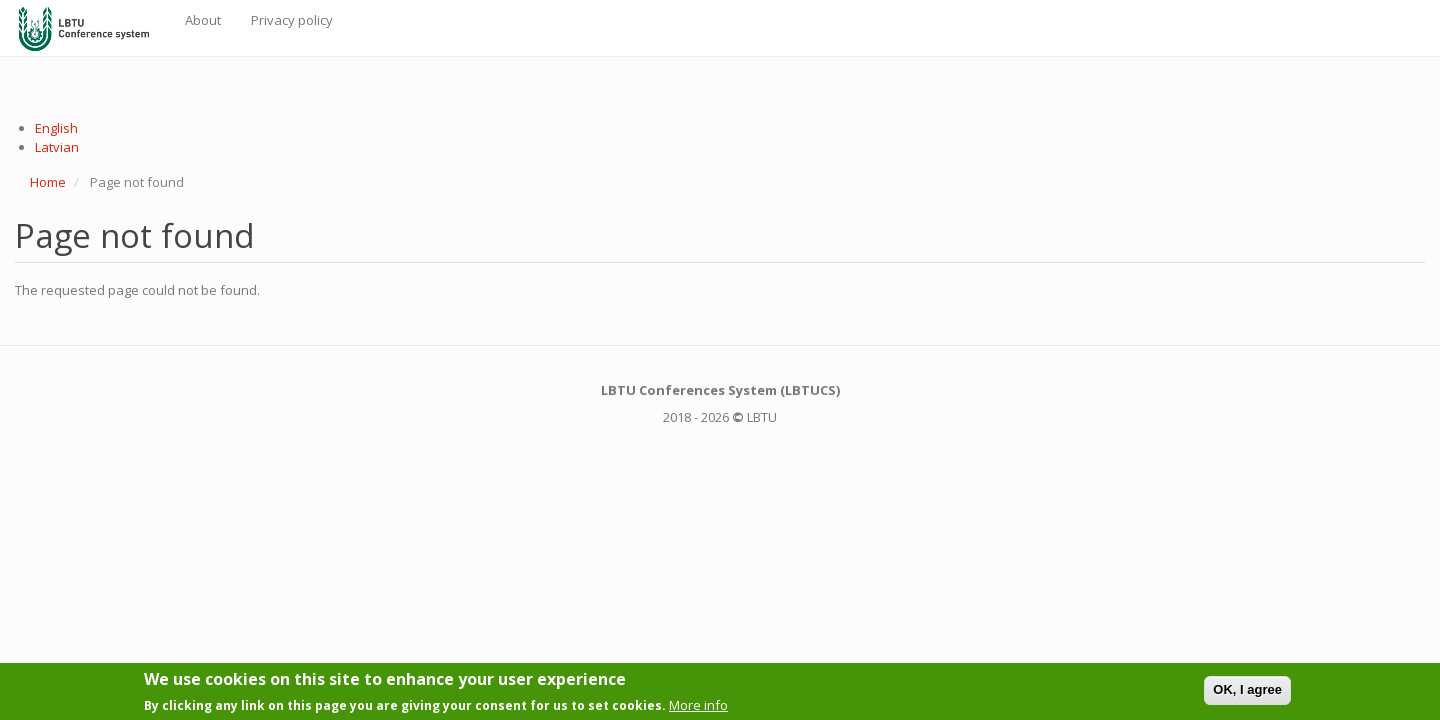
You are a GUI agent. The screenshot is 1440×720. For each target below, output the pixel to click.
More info (698, 708)
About (203, 20)
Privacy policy (292, 20)
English (56, 128)
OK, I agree (1247, 693)
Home (48, 182)
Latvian (57, 147)
